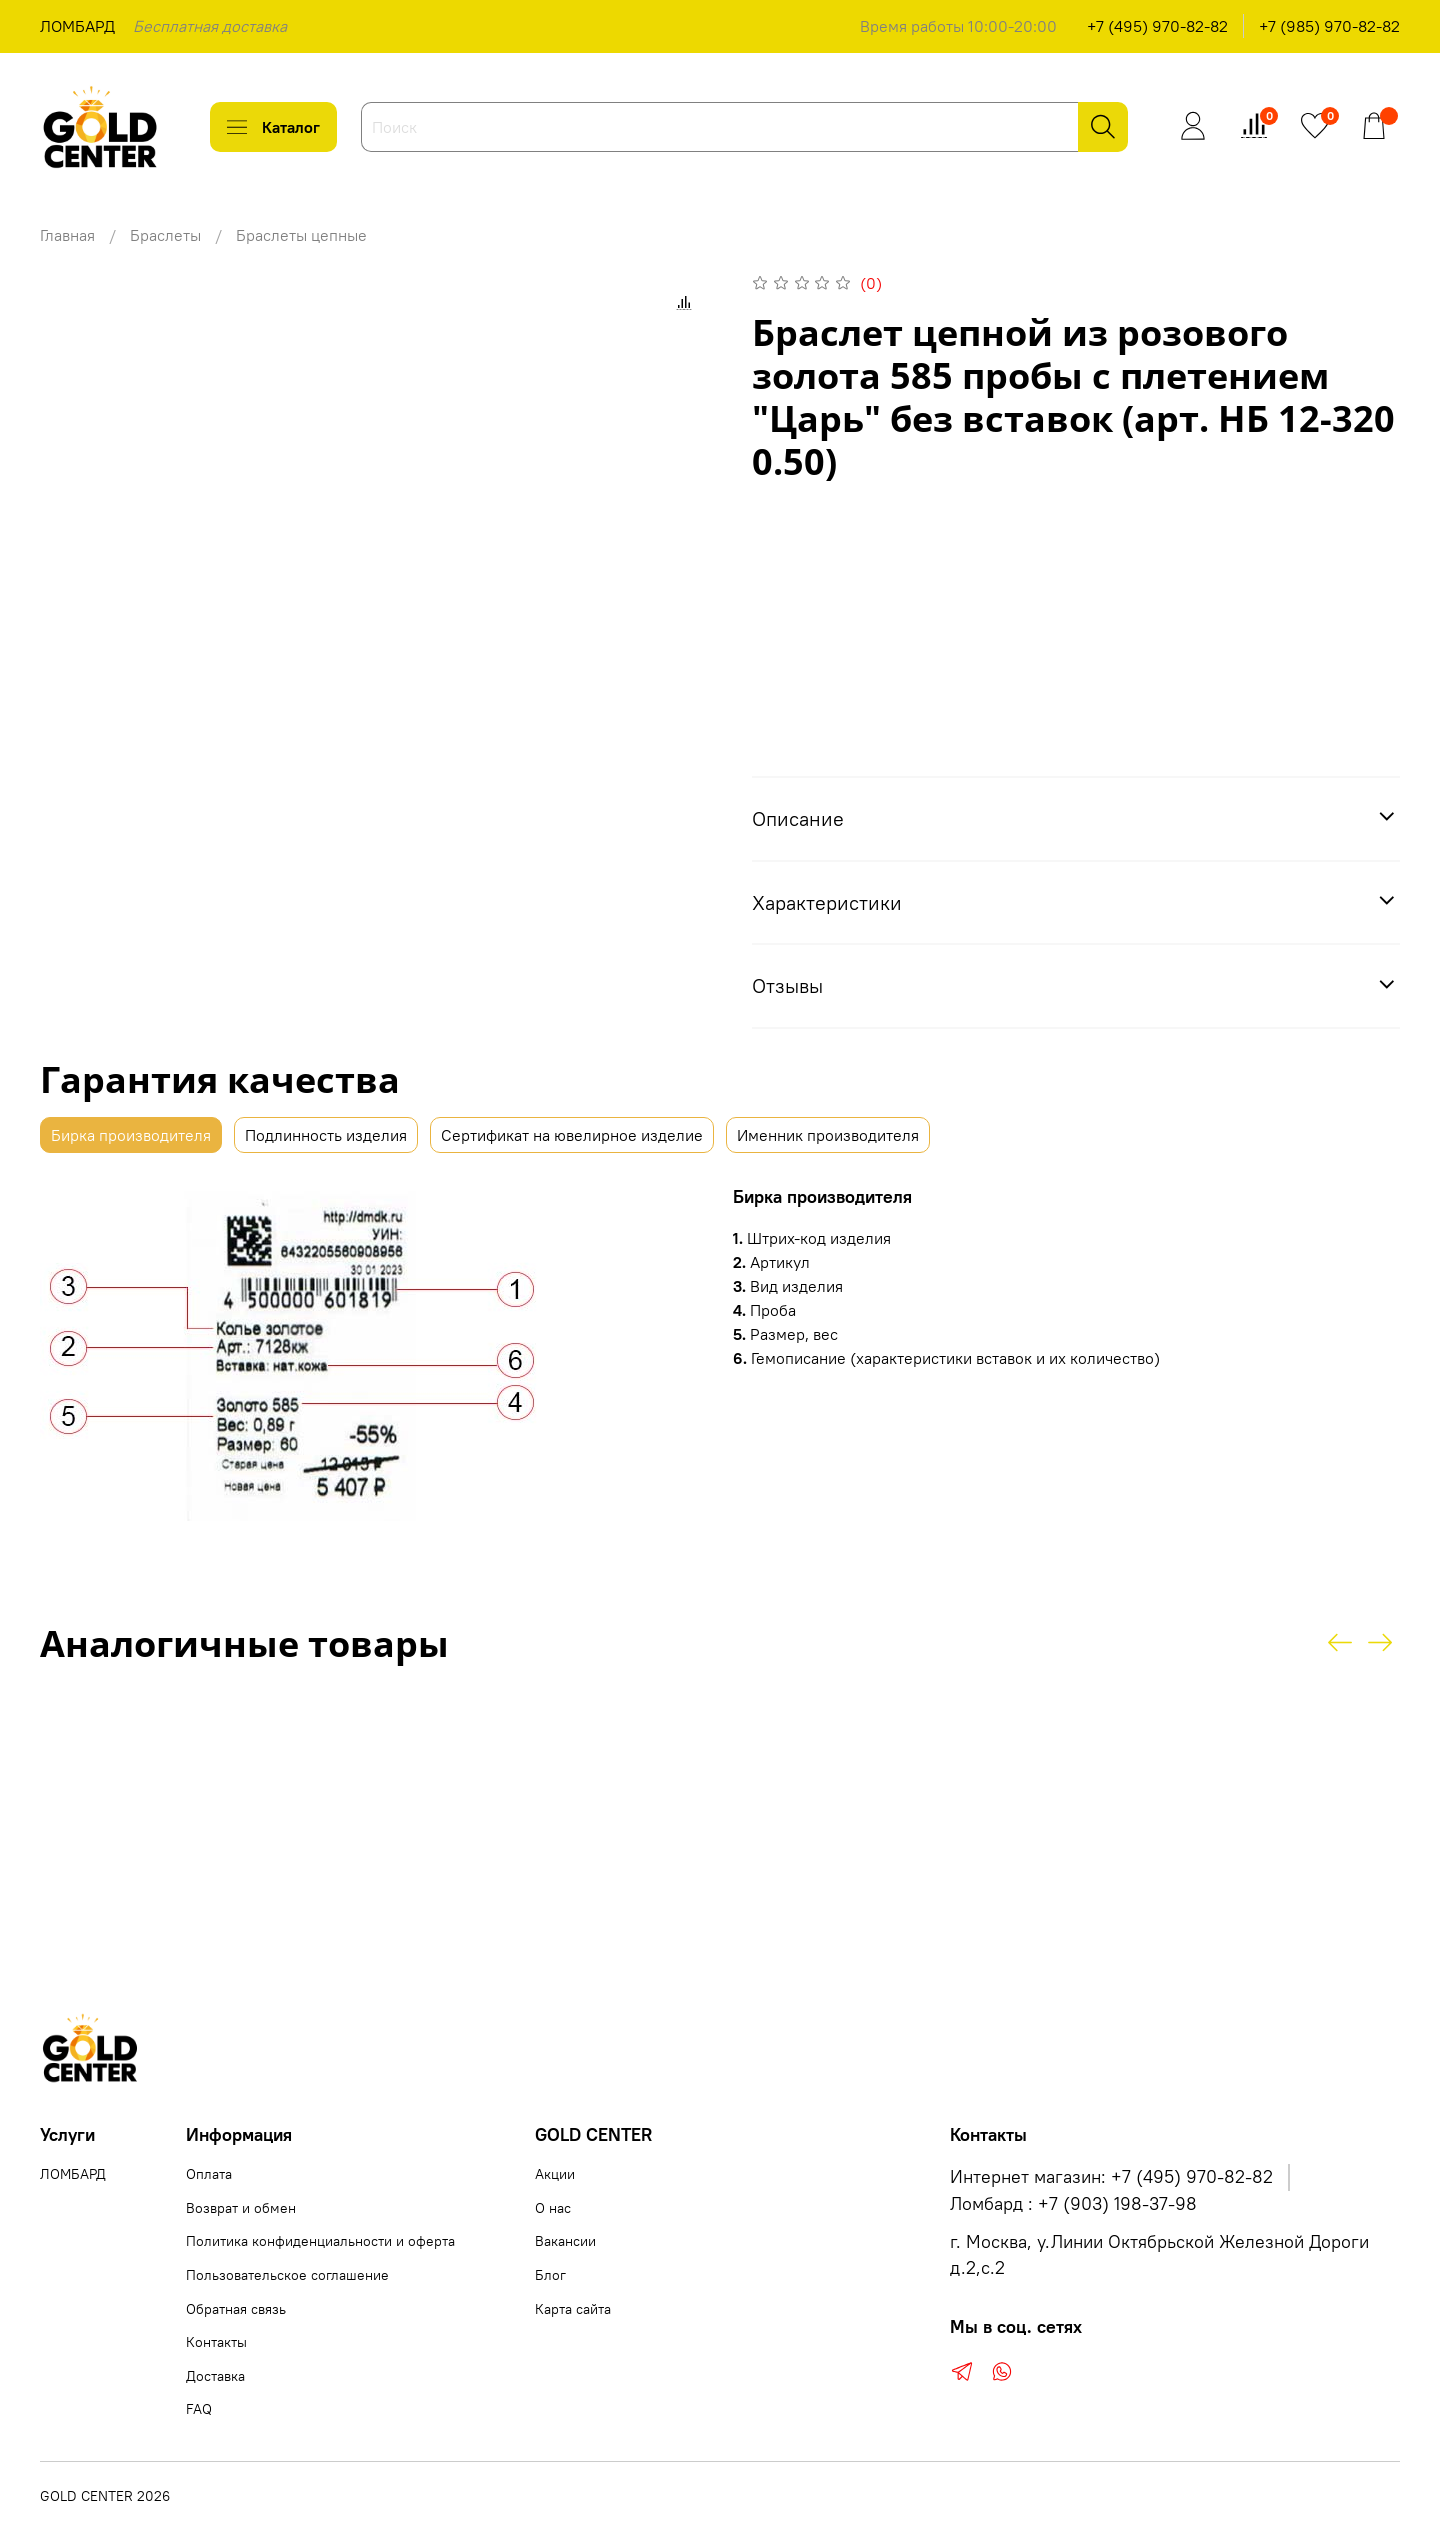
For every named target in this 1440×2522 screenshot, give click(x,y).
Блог (550, 2275)
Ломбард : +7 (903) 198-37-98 (1073, 2204)
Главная (67, 235)
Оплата (209, 2174)
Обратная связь (236, 2309)
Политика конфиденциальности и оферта (320, 2241)
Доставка (215, 2376)
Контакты (216, 2342)
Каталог (273, 127)
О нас (553, 2208)
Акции (555, 2174)
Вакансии (565, 2241)
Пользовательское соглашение (287, 2275)
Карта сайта (573, 2309)
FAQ (199, 2409)
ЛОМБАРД (77, 26)
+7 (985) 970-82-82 (1329, 26)
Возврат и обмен (241, 2208)
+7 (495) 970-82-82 (1157, 26)
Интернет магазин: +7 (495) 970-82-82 (1111, 2177)
